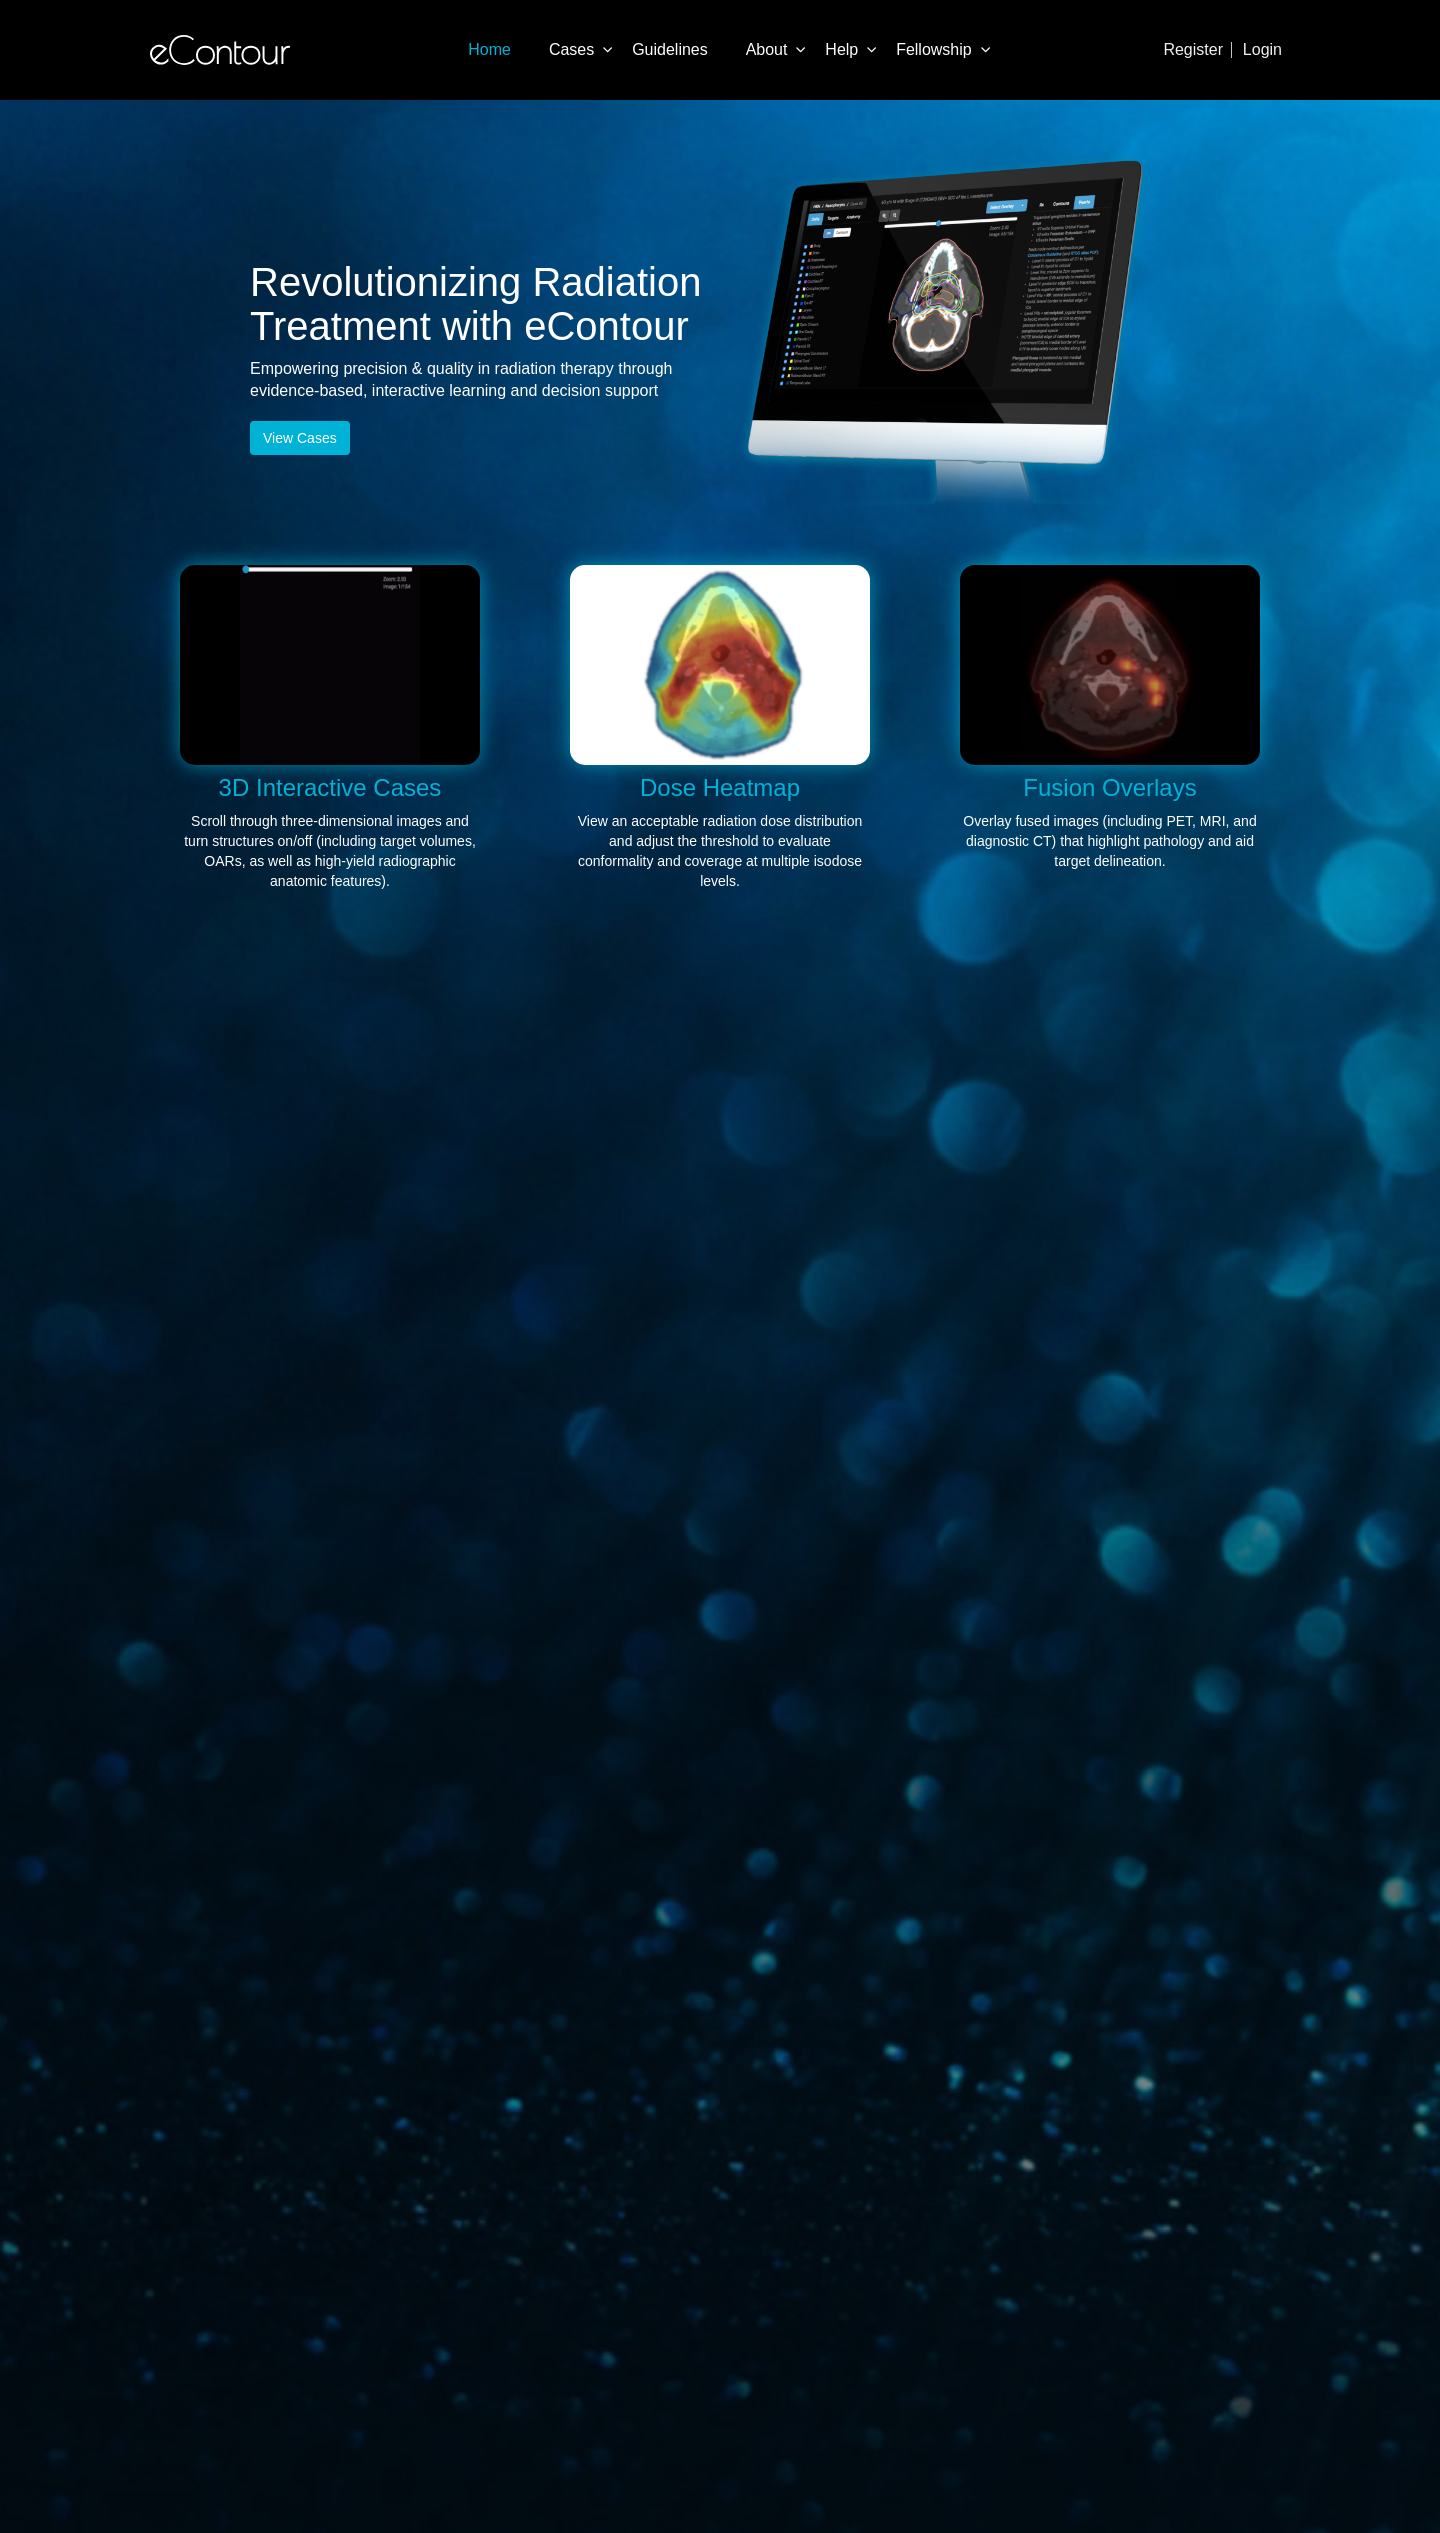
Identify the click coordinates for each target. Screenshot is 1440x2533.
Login (1262, 49)
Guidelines (670, 49)
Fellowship (934, 49)
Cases (571, 49)
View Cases (300, 438)
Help (841, 49)
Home (489, 49)
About (767, 49)
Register (1193, 49)
